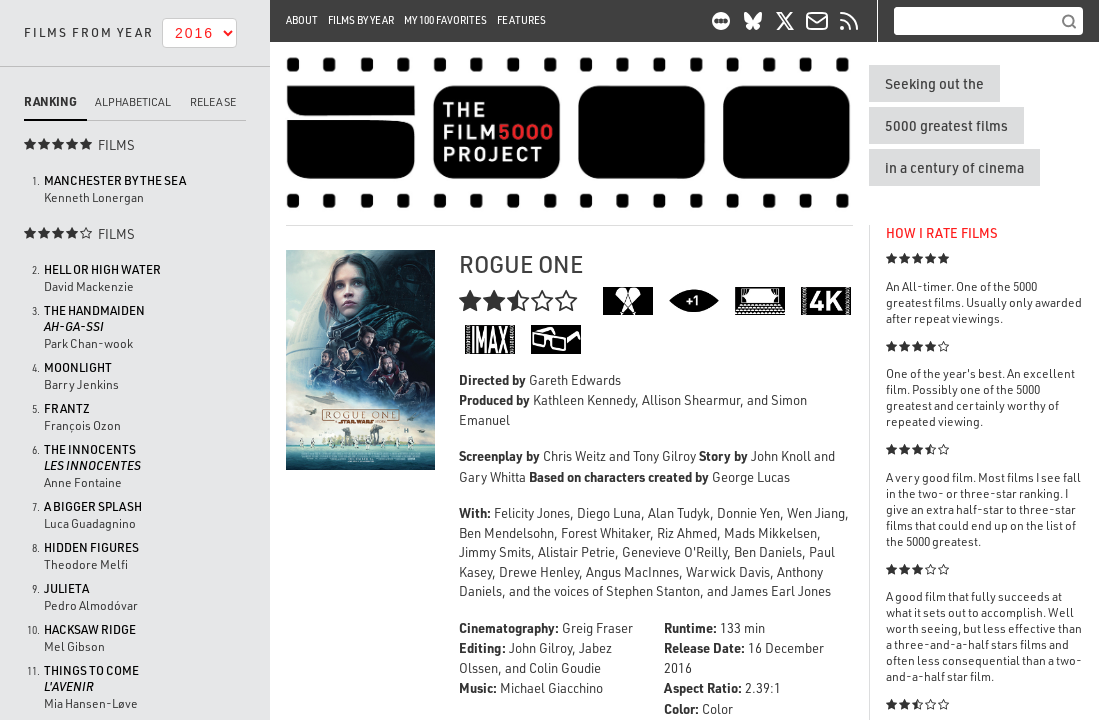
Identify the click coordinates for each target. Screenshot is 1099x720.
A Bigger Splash (93, 506)
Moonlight (78, 367)
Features (521, 20)
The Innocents (92, 457)
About (302, 20)
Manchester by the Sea (115, 180)
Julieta (66, 588)
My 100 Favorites (445, 20)
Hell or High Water (102, 269)
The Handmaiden (94, 318)
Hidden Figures (91, 547)
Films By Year (361, 20)
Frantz (67, 408)
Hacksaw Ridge (90, 629)
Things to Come (91, 678)
